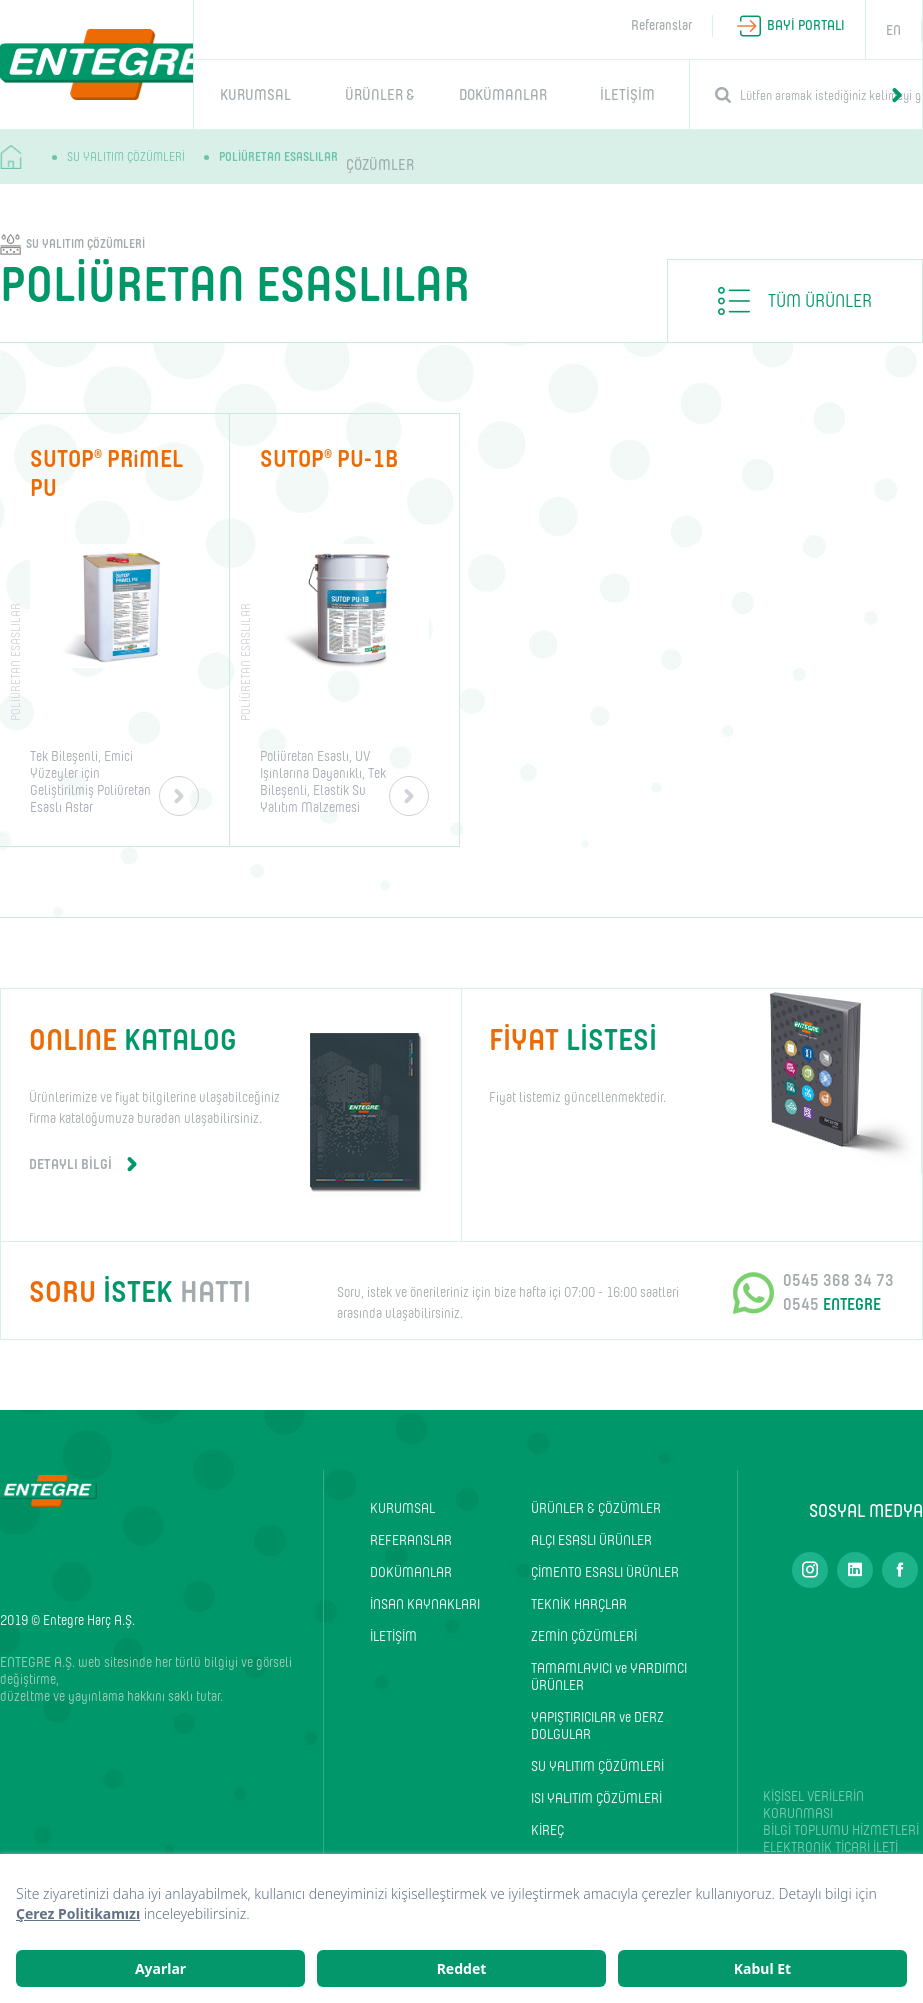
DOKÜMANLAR (503, 95)
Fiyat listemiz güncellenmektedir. (691, 1061)
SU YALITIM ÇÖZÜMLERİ (126, 157)
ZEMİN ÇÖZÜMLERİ (584, 1636)
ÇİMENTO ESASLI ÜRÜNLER (605, 1572)
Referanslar (661, 25)
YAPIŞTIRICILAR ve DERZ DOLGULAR (597, 1726)
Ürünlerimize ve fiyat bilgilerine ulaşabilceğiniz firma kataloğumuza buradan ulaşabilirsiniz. (231, 1096)
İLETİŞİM (627, 95)
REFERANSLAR (411, 1540)
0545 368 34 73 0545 (838, 1292)
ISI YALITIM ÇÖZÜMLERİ (596, 1798)
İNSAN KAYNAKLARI (425, 1604)
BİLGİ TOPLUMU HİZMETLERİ (841, 1830)
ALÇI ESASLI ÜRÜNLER (591, 1540)
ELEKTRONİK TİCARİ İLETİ (830, 1847)
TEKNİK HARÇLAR (579, 1604)
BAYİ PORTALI (806, 25)
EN (893, 30)
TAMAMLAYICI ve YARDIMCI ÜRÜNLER (609, 1677)
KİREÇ (547, 1830)
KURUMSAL (255, 95)
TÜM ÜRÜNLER (820, 301)
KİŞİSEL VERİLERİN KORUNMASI (813, 1805)
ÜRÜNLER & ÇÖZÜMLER (596, 1508)
